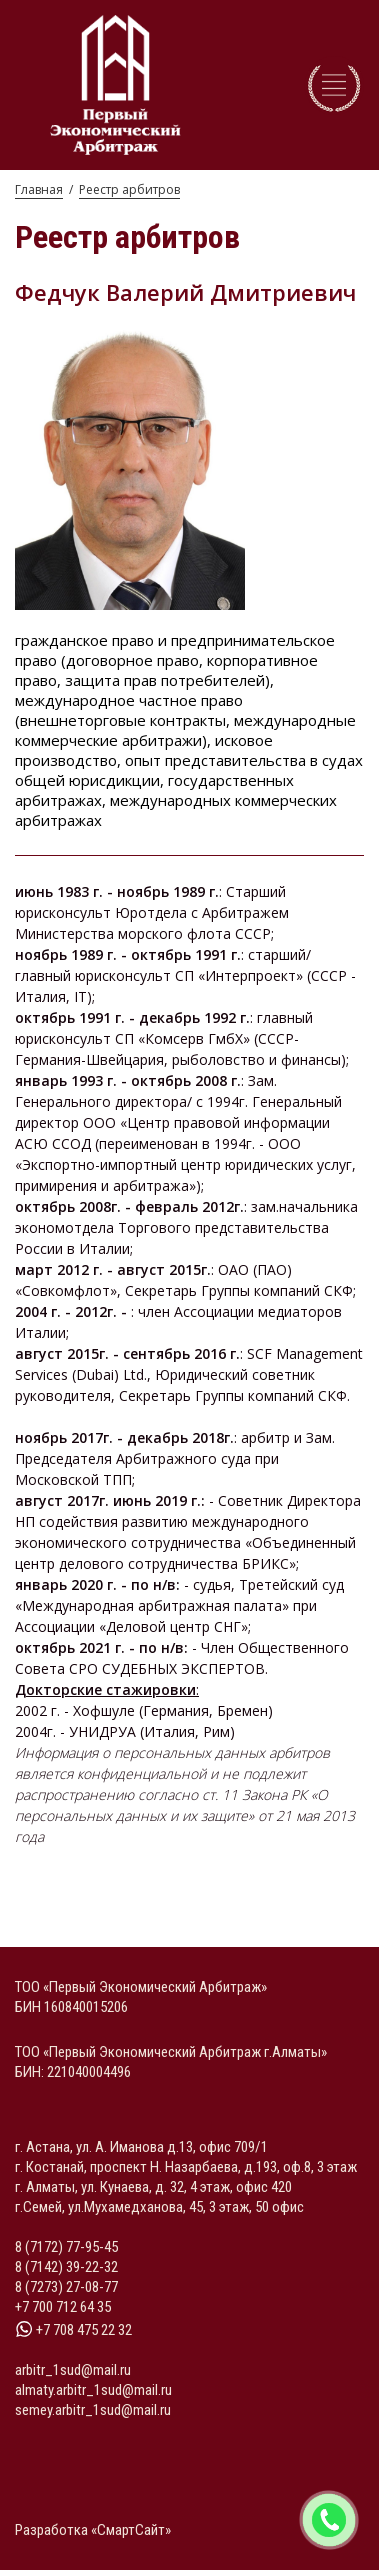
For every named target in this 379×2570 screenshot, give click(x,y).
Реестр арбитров (129, 189)
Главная (39, 189)
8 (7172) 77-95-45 (66, 2247)
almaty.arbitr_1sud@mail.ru (93, 2390)
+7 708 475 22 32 (73, 2330)
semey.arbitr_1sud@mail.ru (93, 2410)
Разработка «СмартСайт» (93, 2530)
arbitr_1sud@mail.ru (73, 2370)
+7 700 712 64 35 (63, 2307)
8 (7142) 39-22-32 (66, 2267)
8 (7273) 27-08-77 (66, 2287)
